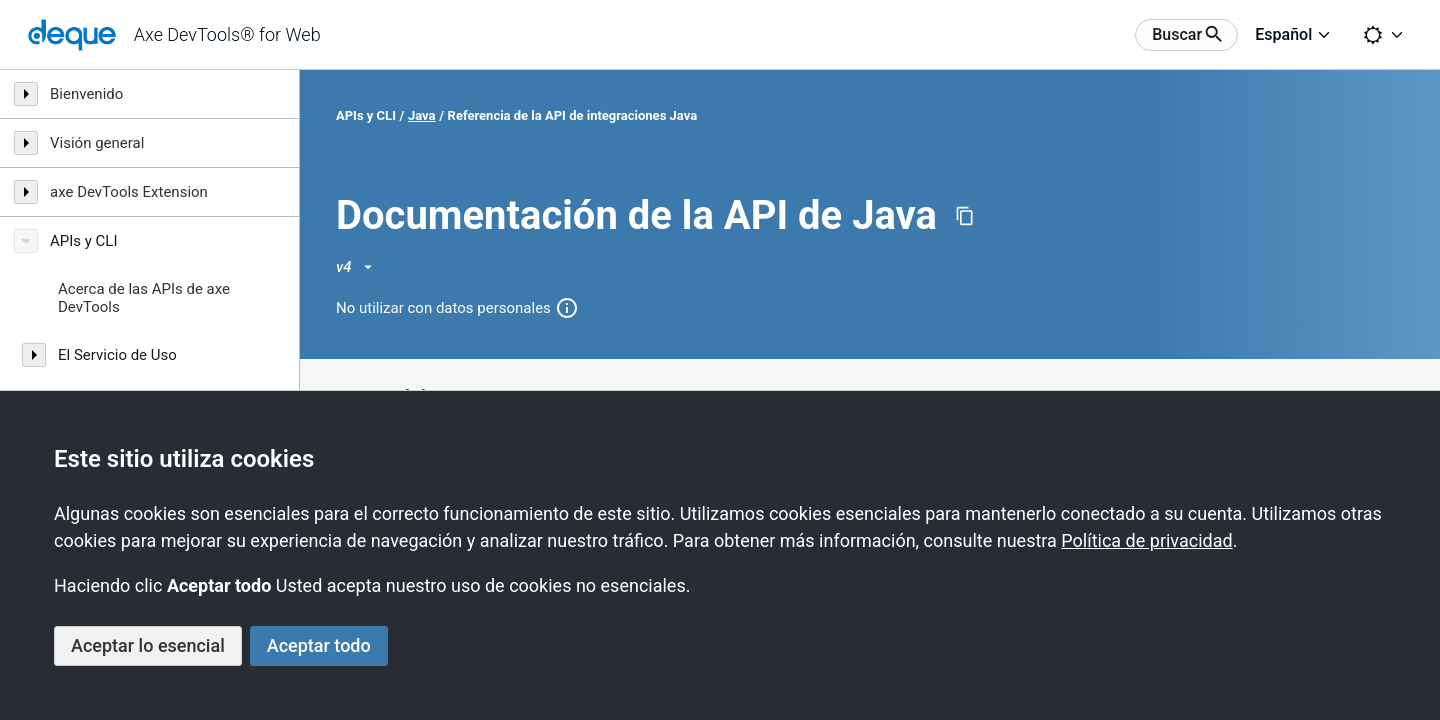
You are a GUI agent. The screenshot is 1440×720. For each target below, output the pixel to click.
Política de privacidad (1146, 540)
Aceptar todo (319, 645)
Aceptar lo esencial (148, 645)
